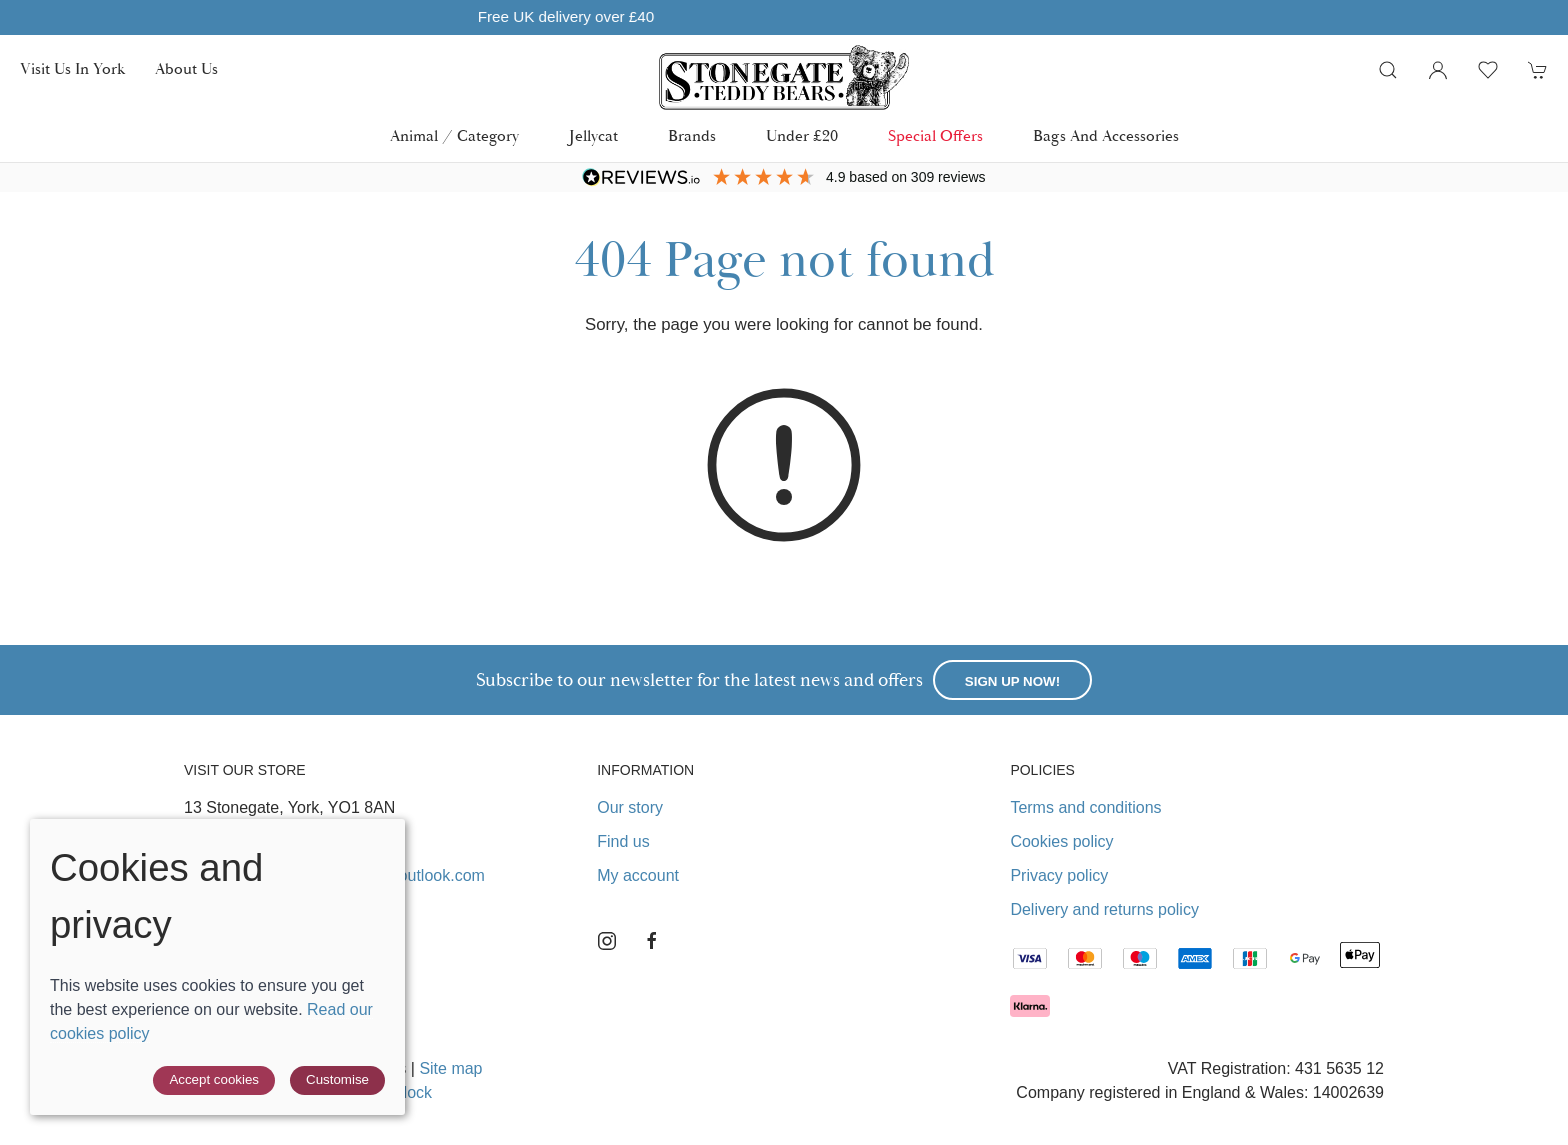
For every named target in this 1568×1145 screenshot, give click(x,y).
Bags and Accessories (1106, 136)
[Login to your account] (1438, 70)
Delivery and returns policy (1104, 909)
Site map (450, 1068)
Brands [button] (692, 136)
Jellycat (593, 136)
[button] (1388, 70)
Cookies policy (1061, 841)
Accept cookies (214, 1079)
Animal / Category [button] (454, 136)
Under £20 (802, 136)
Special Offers (935, 136)
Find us (623, 841)
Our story (630, 807)
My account (638, 875)
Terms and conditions (1085, 807)
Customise (337, 1079)
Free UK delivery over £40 (784, 16)
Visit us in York (72, 69)
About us (186, 69)
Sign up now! (1012, 681)
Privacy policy (1059, 875)
